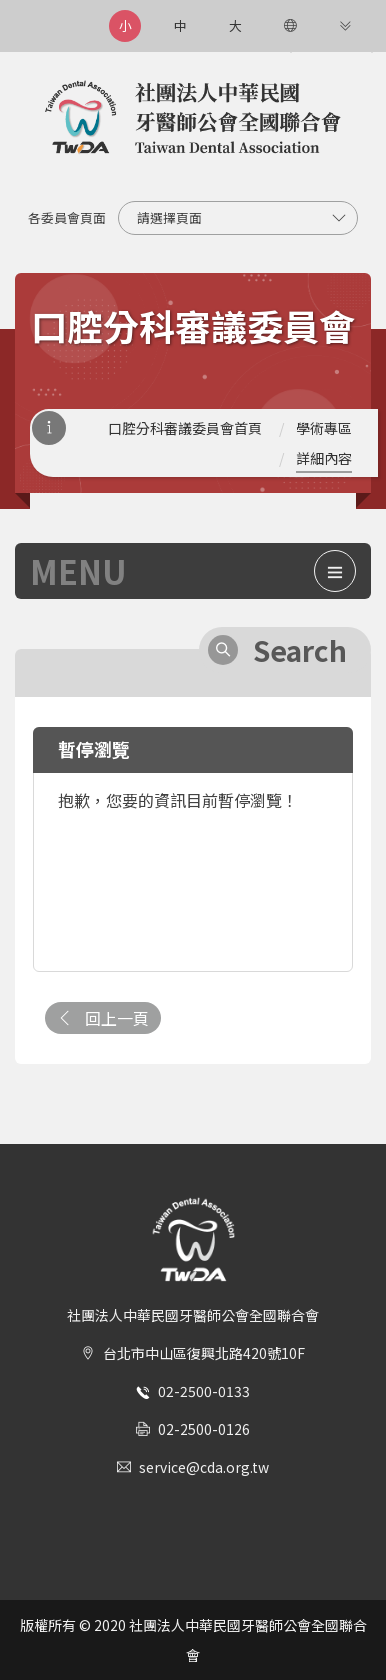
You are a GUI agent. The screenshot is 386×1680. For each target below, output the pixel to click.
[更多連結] (345, 26)
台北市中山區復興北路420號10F (204, 1353)
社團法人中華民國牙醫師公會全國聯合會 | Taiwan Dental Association (193, 118)
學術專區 (324, 428)
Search (300, 650)
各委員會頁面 (67, 217)
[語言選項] (290, 26)
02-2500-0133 (204, 1391)
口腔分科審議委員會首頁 (185, 428)
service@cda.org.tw (204, 1467)
